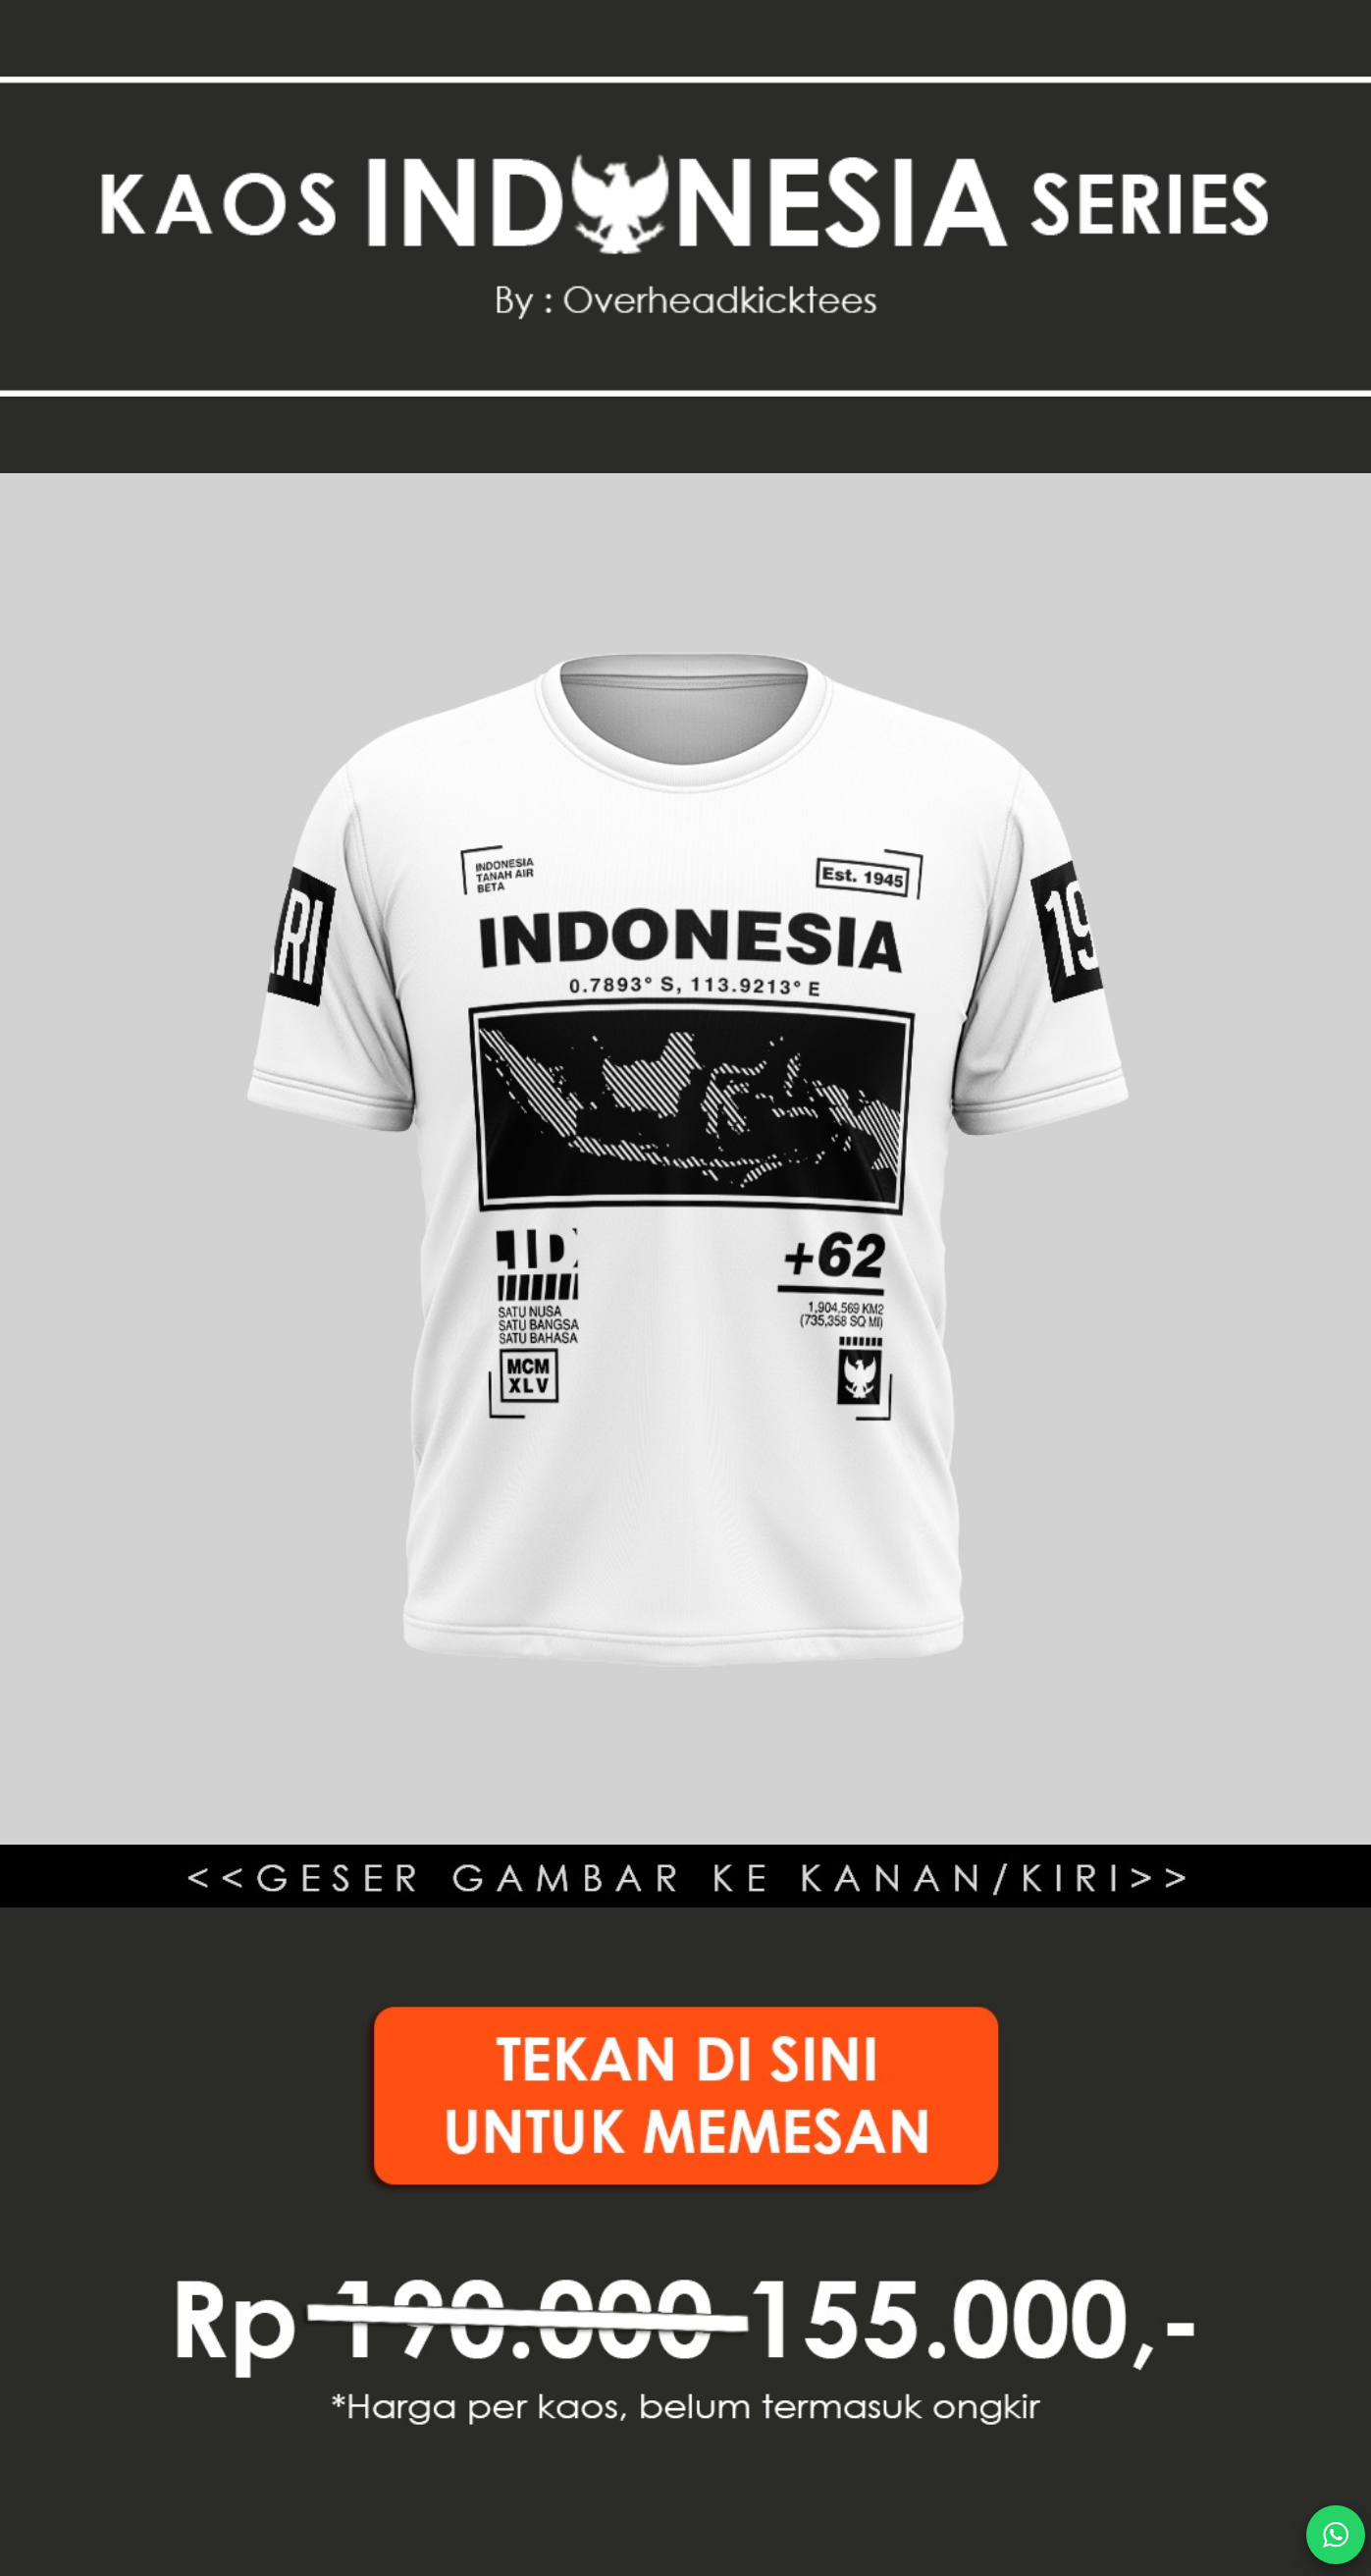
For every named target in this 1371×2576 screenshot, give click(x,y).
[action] (1335, 2534)
